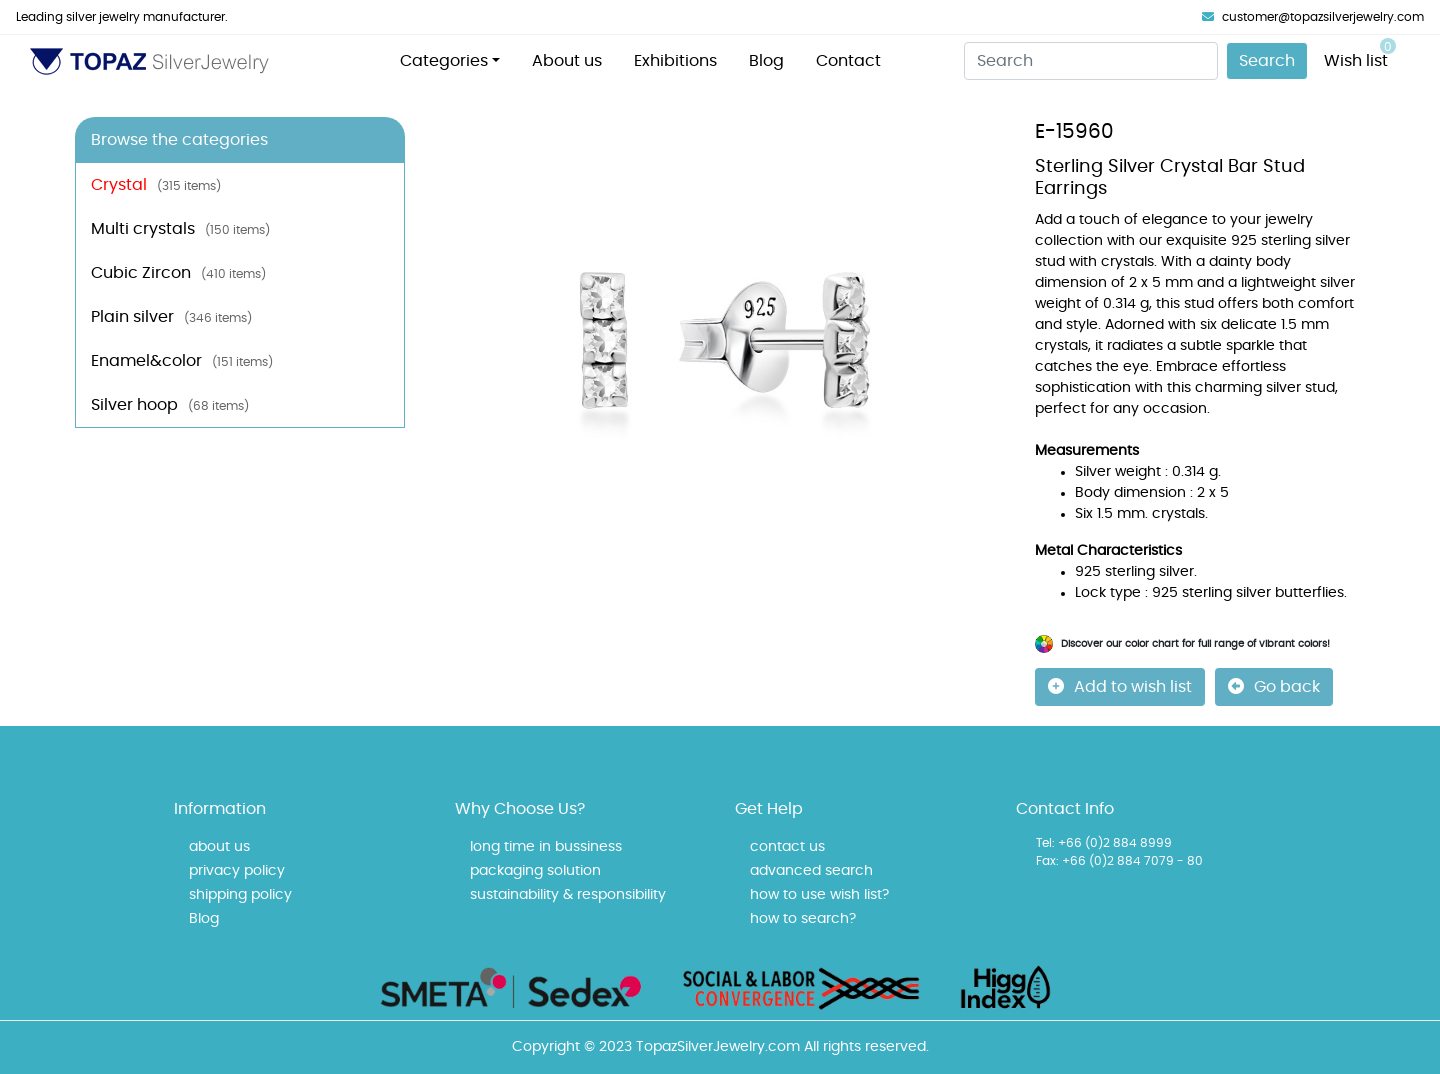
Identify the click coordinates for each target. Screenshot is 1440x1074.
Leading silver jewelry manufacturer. (122, 17)
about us (219, 847)
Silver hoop (170, 405)
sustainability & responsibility (568, 895)
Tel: (1045, 843)
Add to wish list (1120, 686)
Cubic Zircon (178, 273)
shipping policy (240, 895)
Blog (766, 61)
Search (1267, 61)
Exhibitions (675, 61)
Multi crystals (180, 229)
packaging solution (535, 871)
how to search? (803, 919)
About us (567, 61)
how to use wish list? (819, 895)
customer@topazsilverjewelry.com (1313, 17)
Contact (848, 61)
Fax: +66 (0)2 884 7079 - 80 (1119, 861)
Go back (1274, 686)
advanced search (811, 871)
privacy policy (237, 871)
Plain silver (171, 317)
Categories (444, 61)
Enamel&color (182, 361)
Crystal (156, 185)
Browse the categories (179, 140)
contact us (787, 847)
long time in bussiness (546, 847)
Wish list (1360, 53)
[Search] (1091, 61)
